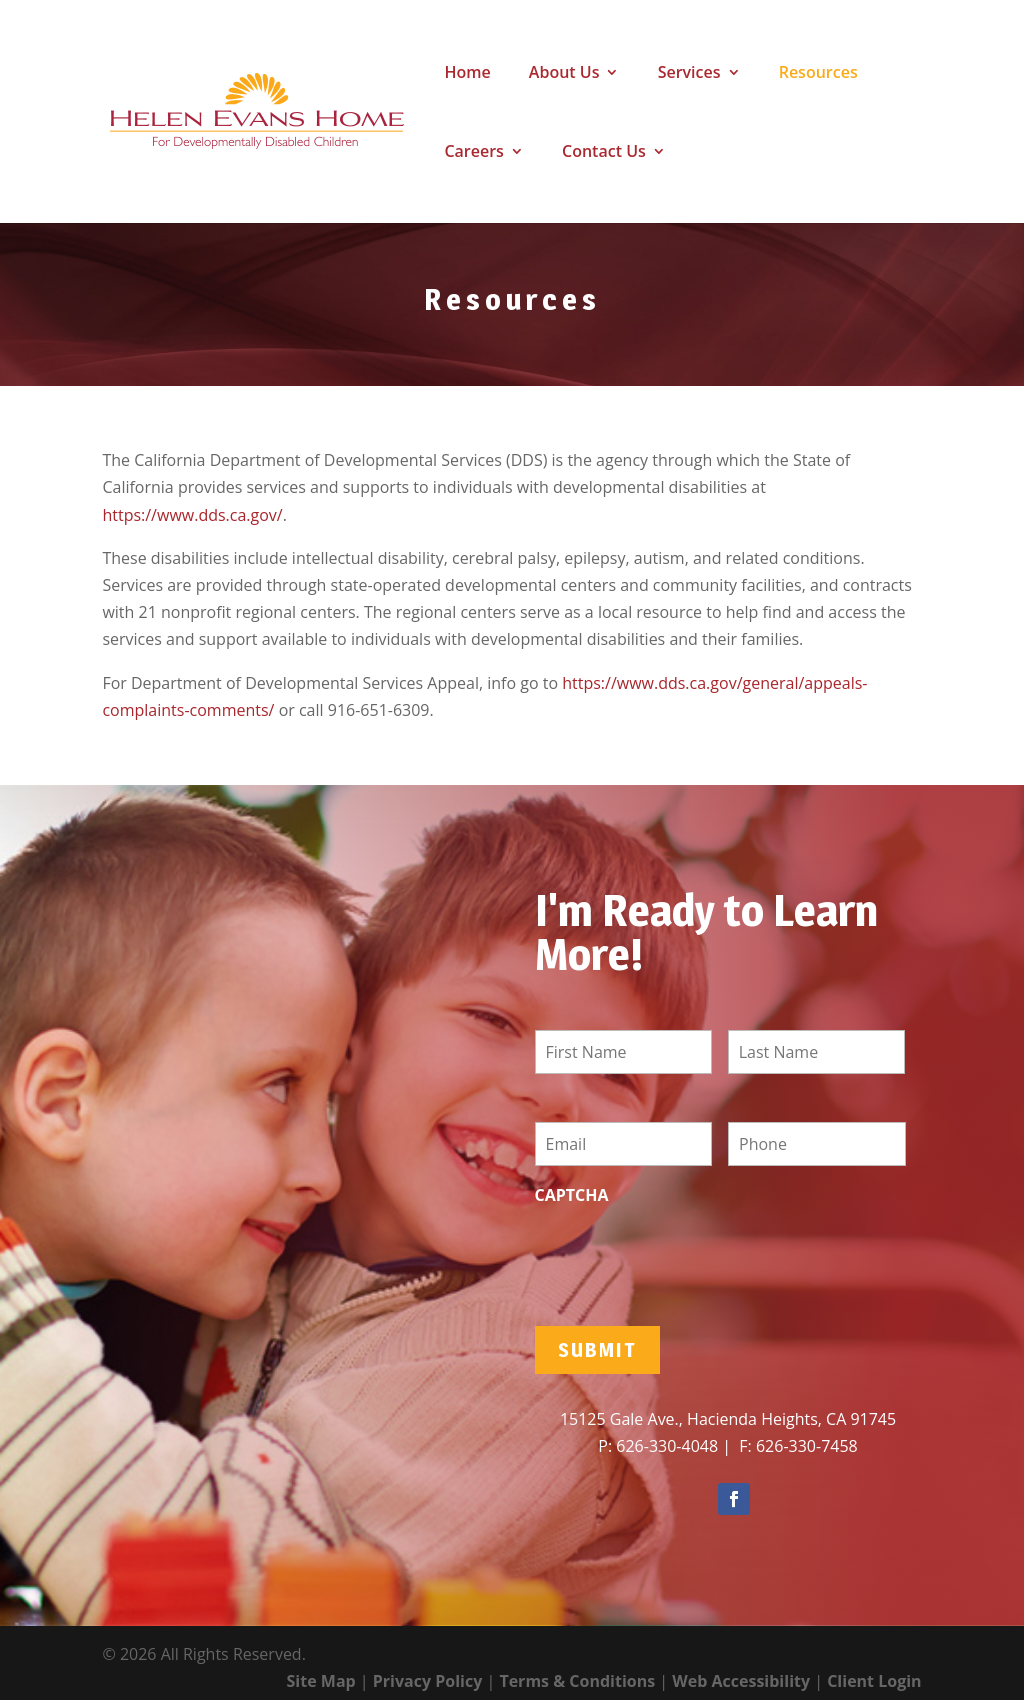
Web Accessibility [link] (741, 1681)
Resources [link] (818, 74)
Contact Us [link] (604, 153)
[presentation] (687, 1255)
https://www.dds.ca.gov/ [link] (192, 515)
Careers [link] (473, 153)
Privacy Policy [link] (428, 1681)
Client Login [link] (874, 1681)
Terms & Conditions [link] (577, 1681)
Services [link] (689, 74)
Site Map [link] (321, 1681)
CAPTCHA (572, 1195)
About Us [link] (564, 74)
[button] (734, 1499)
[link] (257, 110)
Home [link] (467, 74)
